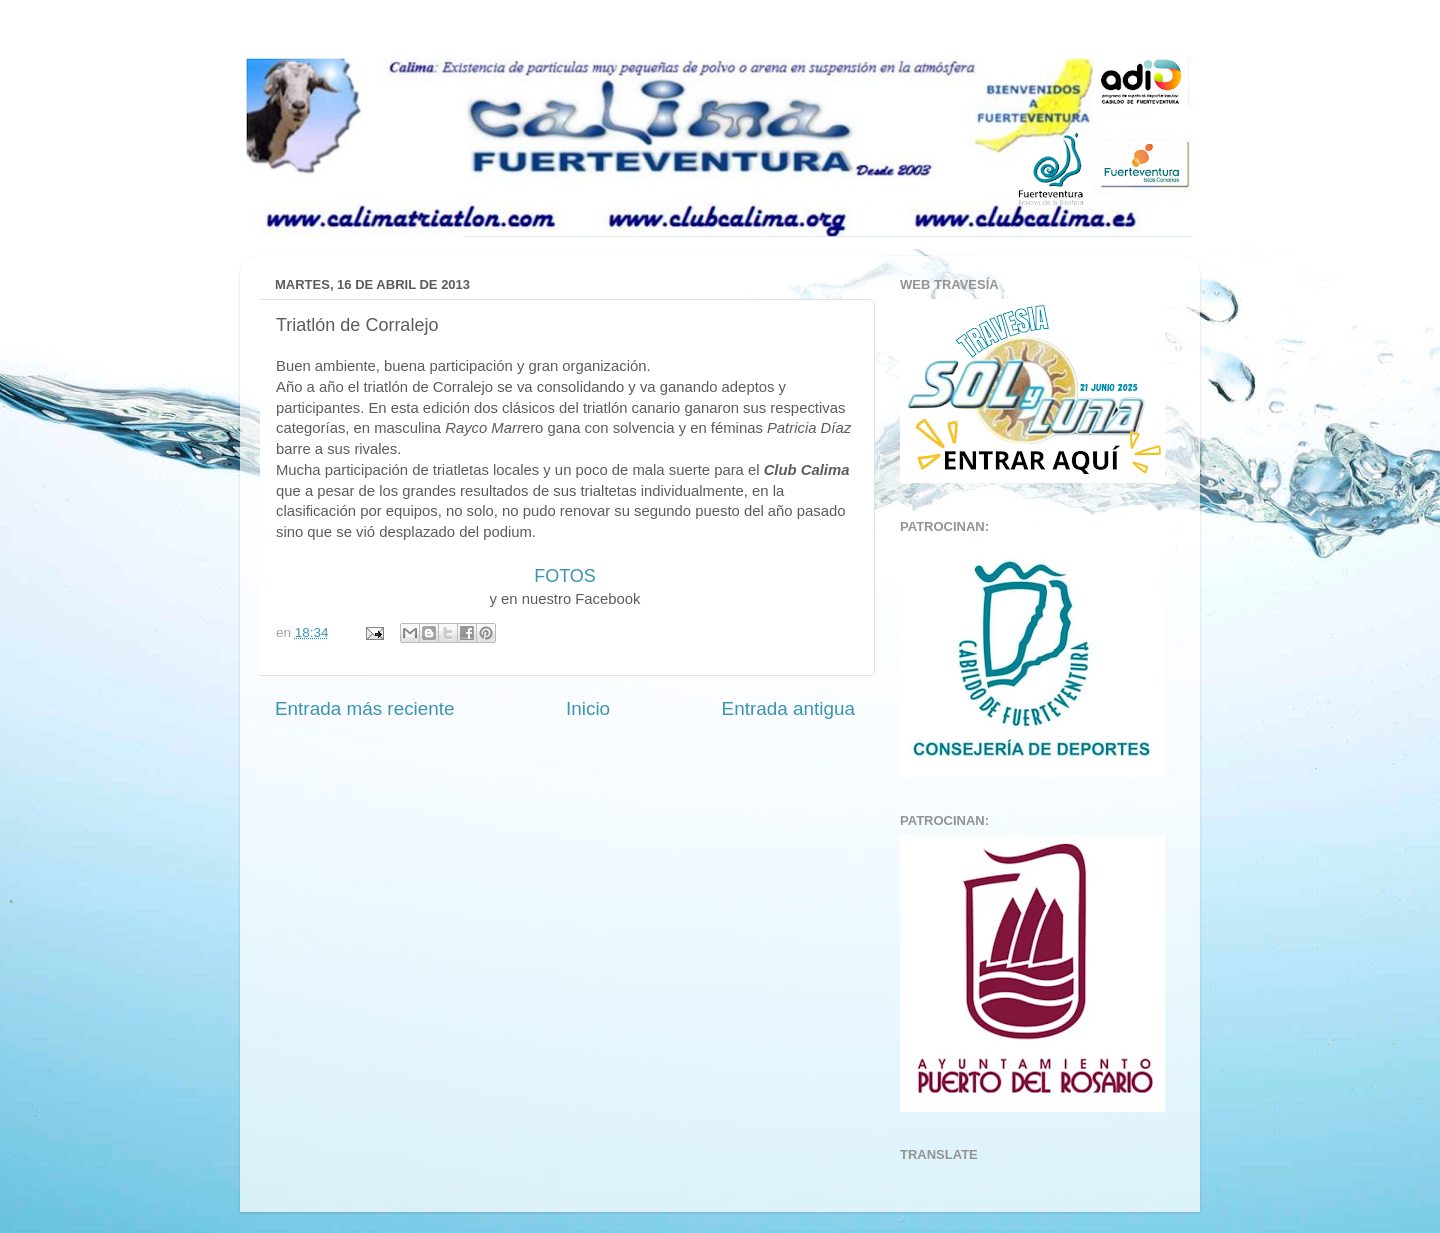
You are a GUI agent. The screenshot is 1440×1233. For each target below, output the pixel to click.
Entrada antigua (788, 708)
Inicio (588, 708)
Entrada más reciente (365, 708)
